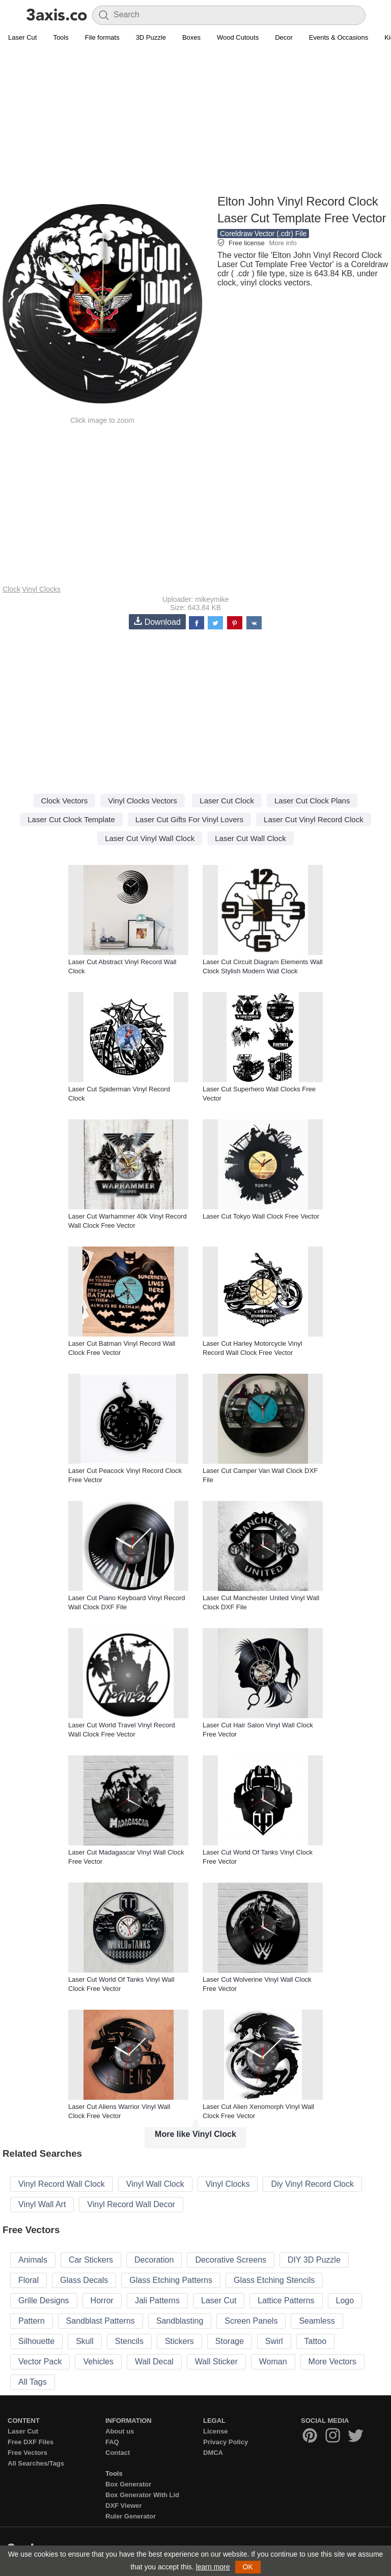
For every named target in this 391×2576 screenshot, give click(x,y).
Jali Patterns (157, 2300)
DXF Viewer (123, 2505)
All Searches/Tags (36, 2463)
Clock (11, 589)
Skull (85, 2341)
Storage (229, 2341)
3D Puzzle (151, 37)
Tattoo (315, 2341)
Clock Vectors (64, 800)
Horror (102, 2300)
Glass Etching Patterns (170, 2280)
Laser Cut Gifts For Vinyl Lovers (189, 819)
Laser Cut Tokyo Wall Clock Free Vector (261, 1216)
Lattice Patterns (286, 2300)
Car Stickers (91, 2259)
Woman (273, 2361)
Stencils (129, 2341)
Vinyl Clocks (41, 589)
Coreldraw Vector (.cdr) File (263, 233)
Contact (117, 2452)
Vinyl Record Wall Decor (131, 2204)
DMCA (213, 2452)
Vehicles (98, 2361)
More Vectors (332, 2361)
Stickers (179, 2341)
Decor (284, 37)
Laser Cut (22, 37)
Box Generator (128, 2484)
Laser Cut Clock (227, 800)
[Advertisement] (195, 120)
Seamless (316, 2321)
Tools (60, 37)
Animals (32, 2259)
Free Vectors (27, 2452)
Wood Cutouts (238, 37)
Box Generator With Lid (142, 2495)
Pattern (31, 2321)
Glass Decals (84, 2280)
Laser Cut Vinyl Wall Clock (149, 838)
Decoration (154, 2259)
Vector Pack (40, 2361)
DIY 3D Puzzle (314, 2259)
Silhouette (36, 2341)
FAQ (112, 2442)
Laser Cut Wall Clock (250, 838)
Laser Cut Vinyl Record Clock (314, 819)
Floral (28, 2280)
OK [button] (248, 2567)
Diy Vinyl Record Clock (312, 2184)
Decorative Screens (230, 2259)
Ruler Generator (130, 2516)
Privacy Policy (225, 2442)
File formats (102, 37)
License (215, 2431)
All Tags (32, 2382)
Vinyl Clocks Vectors (142, 800)
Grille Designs (43, 2300)
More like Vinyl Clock (195, 2134)
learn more (213, 2567)
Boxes (191, 37)
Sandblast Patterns (100, 2321)
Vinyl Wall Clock (155, 2184)
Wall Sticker (216, 2361)
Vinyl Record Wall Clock (61, 2184)
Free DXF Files (30, 2442)
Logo (345, 2300)
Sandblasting (180, 2321)
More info (282, 243)
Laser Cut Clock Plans (312, 800)
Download (157, 621)
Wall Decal (154, 2361)
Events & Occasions (338, 37)
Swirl (274, 2341)
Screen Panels (251, 2321)
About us (119, 2431)
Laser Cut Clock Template (71, 819)
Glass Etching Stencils (274, 2280)
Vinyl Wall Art (42, 2204)
